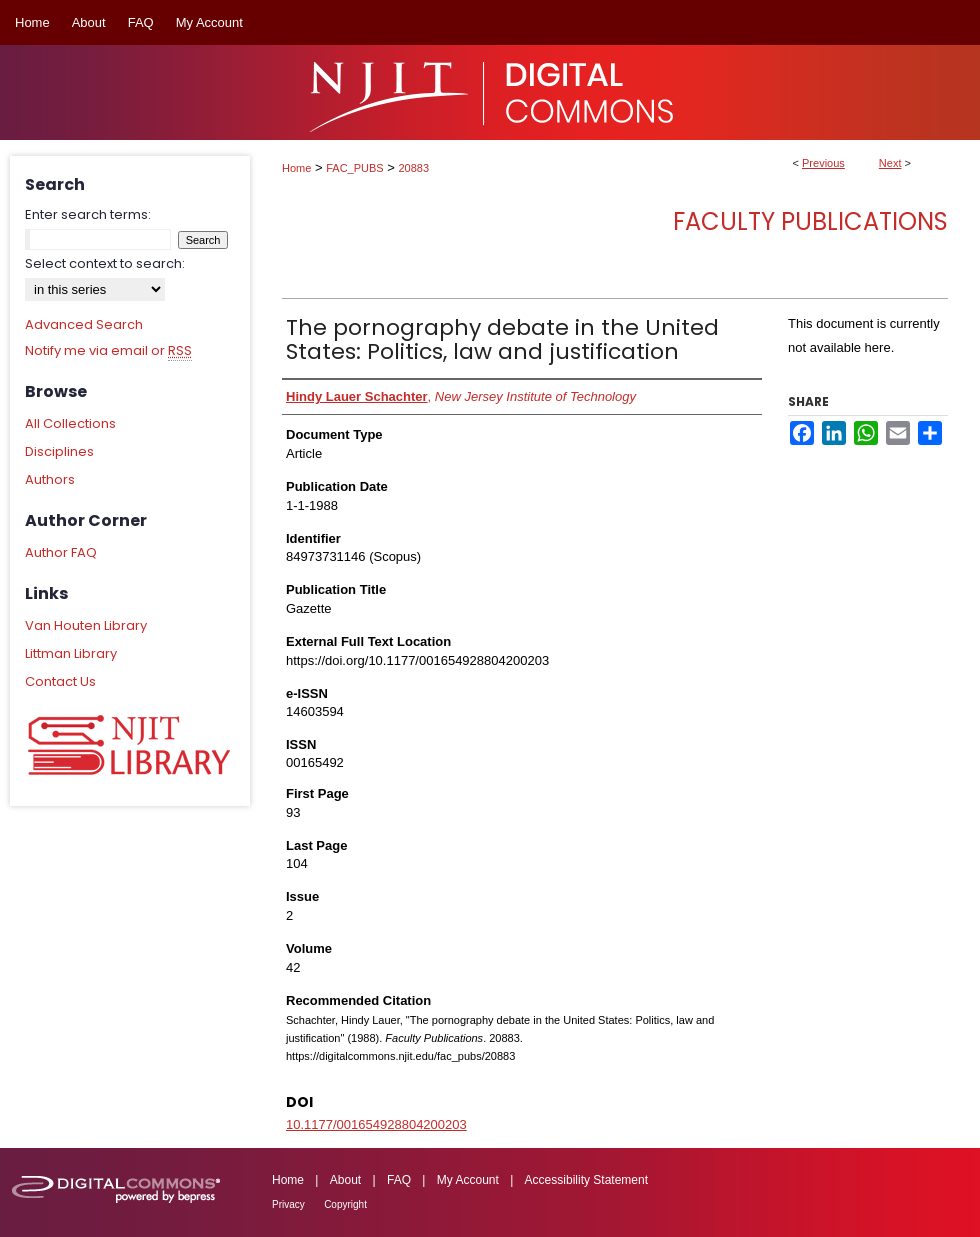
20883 (414, 168)
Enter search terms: (88, 214)
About (345, 1180)
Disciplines (59, 451)
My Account (468, 1180)
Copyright (345, 1204)
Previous (823, 163)
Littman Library (71, 653)
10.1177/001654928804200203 (376, 1124)
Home (296, 168)
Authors (50, 479)
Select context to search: (105, 263)
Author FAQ (61, 552)
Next (890, 163)
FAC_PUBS (354, 168)
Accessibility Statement (586, 1180)
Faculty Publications (810, 221)
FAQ (399, 1180)
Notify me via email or (108, 351)
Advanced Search (84, 324)
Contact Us (60, 681)
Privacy (288, 1204)
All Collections (70, 423)
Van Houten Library (86, 625)
